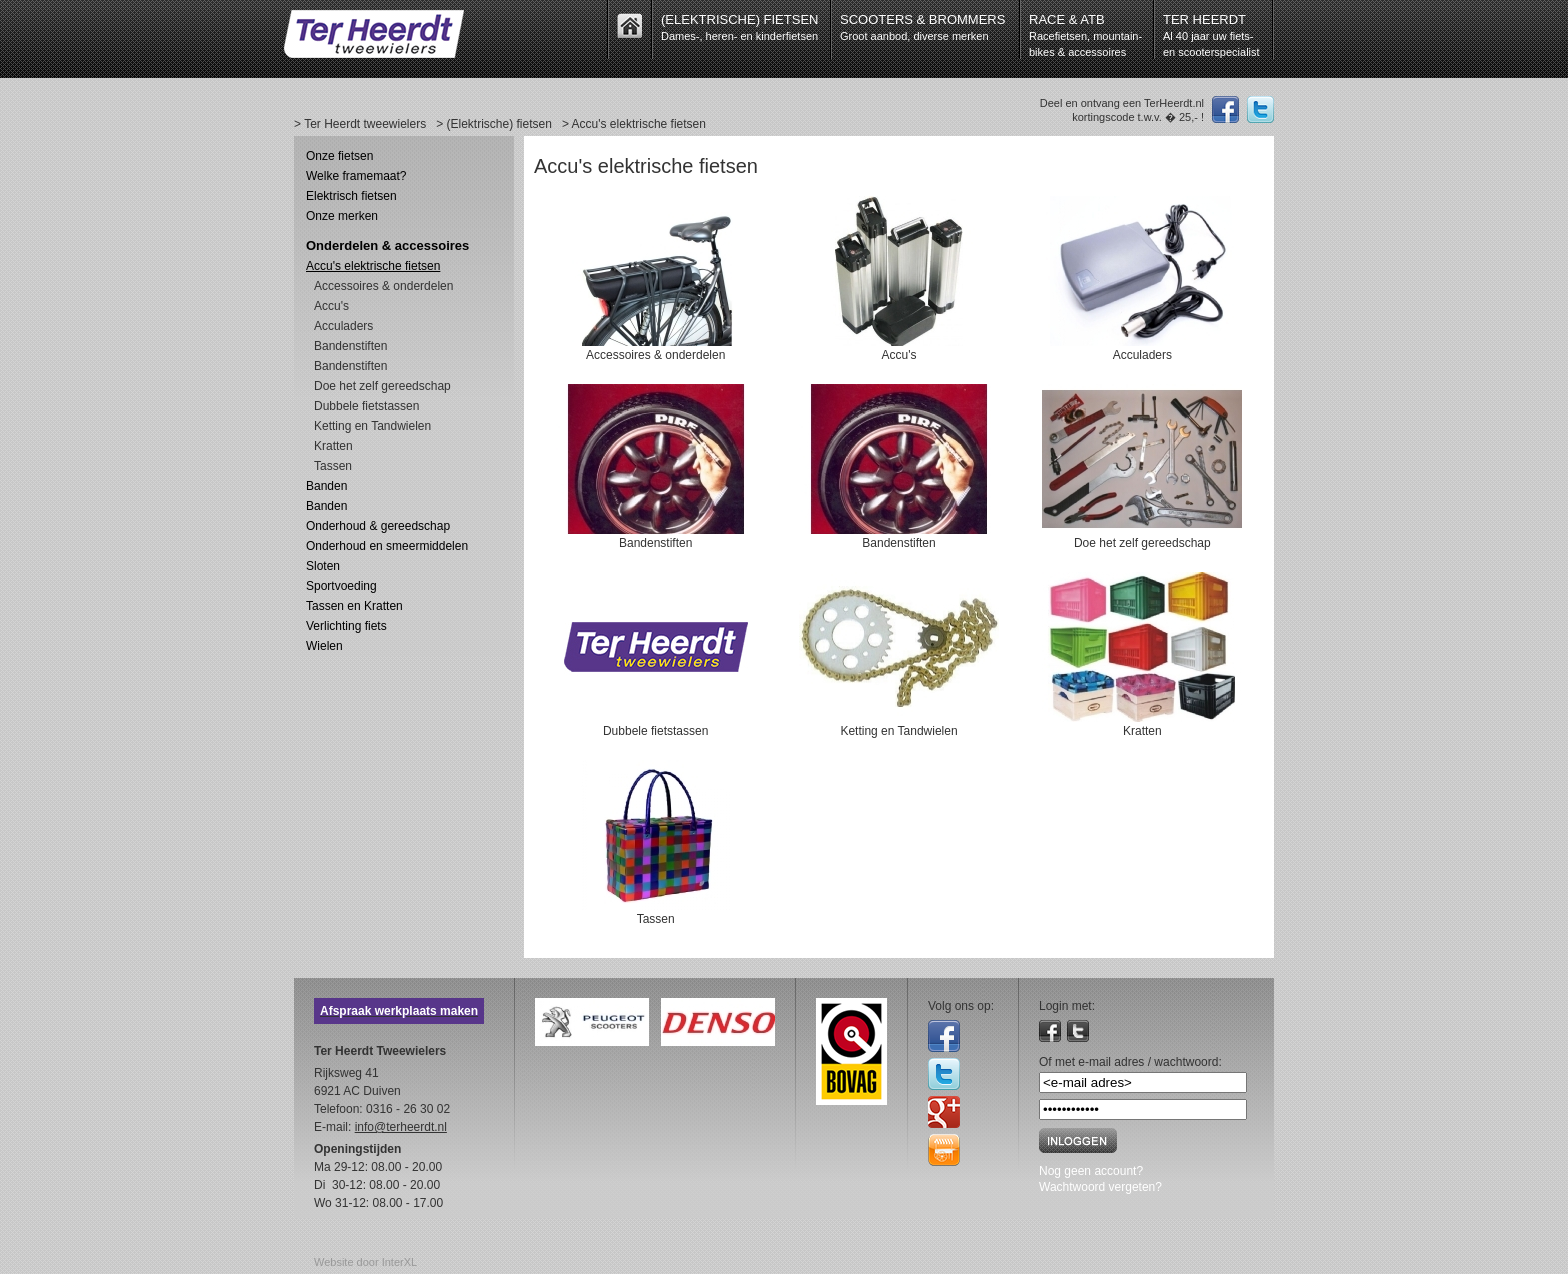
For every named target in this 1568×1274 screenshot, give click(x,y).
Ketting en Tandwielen (372, 426)
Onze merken (342, 216)
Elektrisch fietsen (351, 196)
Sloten (323, 566)
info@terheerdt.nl (401, 1127)
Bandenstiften (350, 346)
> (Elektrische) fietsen (494, 124)
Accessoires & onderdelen (383, 286)
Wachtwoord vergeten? (1100, 1187)
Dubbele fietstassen (366, 406)
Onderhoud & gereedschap (378, 526)
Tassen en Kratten (354, 606)
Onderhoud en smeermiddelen (387, 546)
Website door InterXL (365, 1262)
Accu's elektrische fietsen (373, 266)
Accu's (331, 306)
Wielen (324, 646)
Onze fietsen (339, 156)
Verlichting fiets (346, 626)
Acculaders (343, 326)
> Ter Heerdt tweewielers (360, 124)
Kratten (333, 446)
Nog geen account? (1091, 1171)
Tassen (333, 466)
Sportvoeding (341, 586)
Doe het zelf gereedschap (382, 386)
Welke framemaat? (356, 176)
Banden (326, 486)
